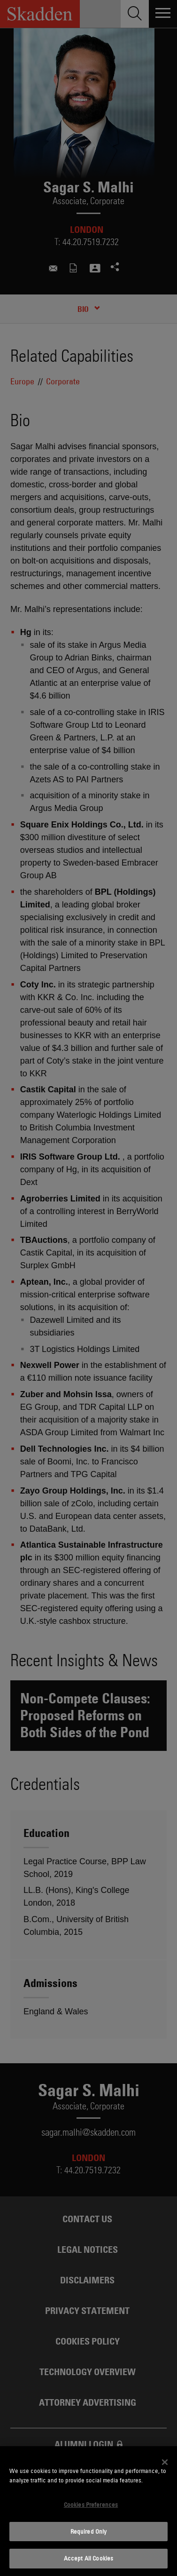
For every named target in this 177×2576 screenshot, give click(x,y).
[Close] (165, 2462)
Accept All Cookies (88, 2558)
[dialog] (88, 2511)
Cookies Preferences (91, 2504)
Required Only (88, 2531)
